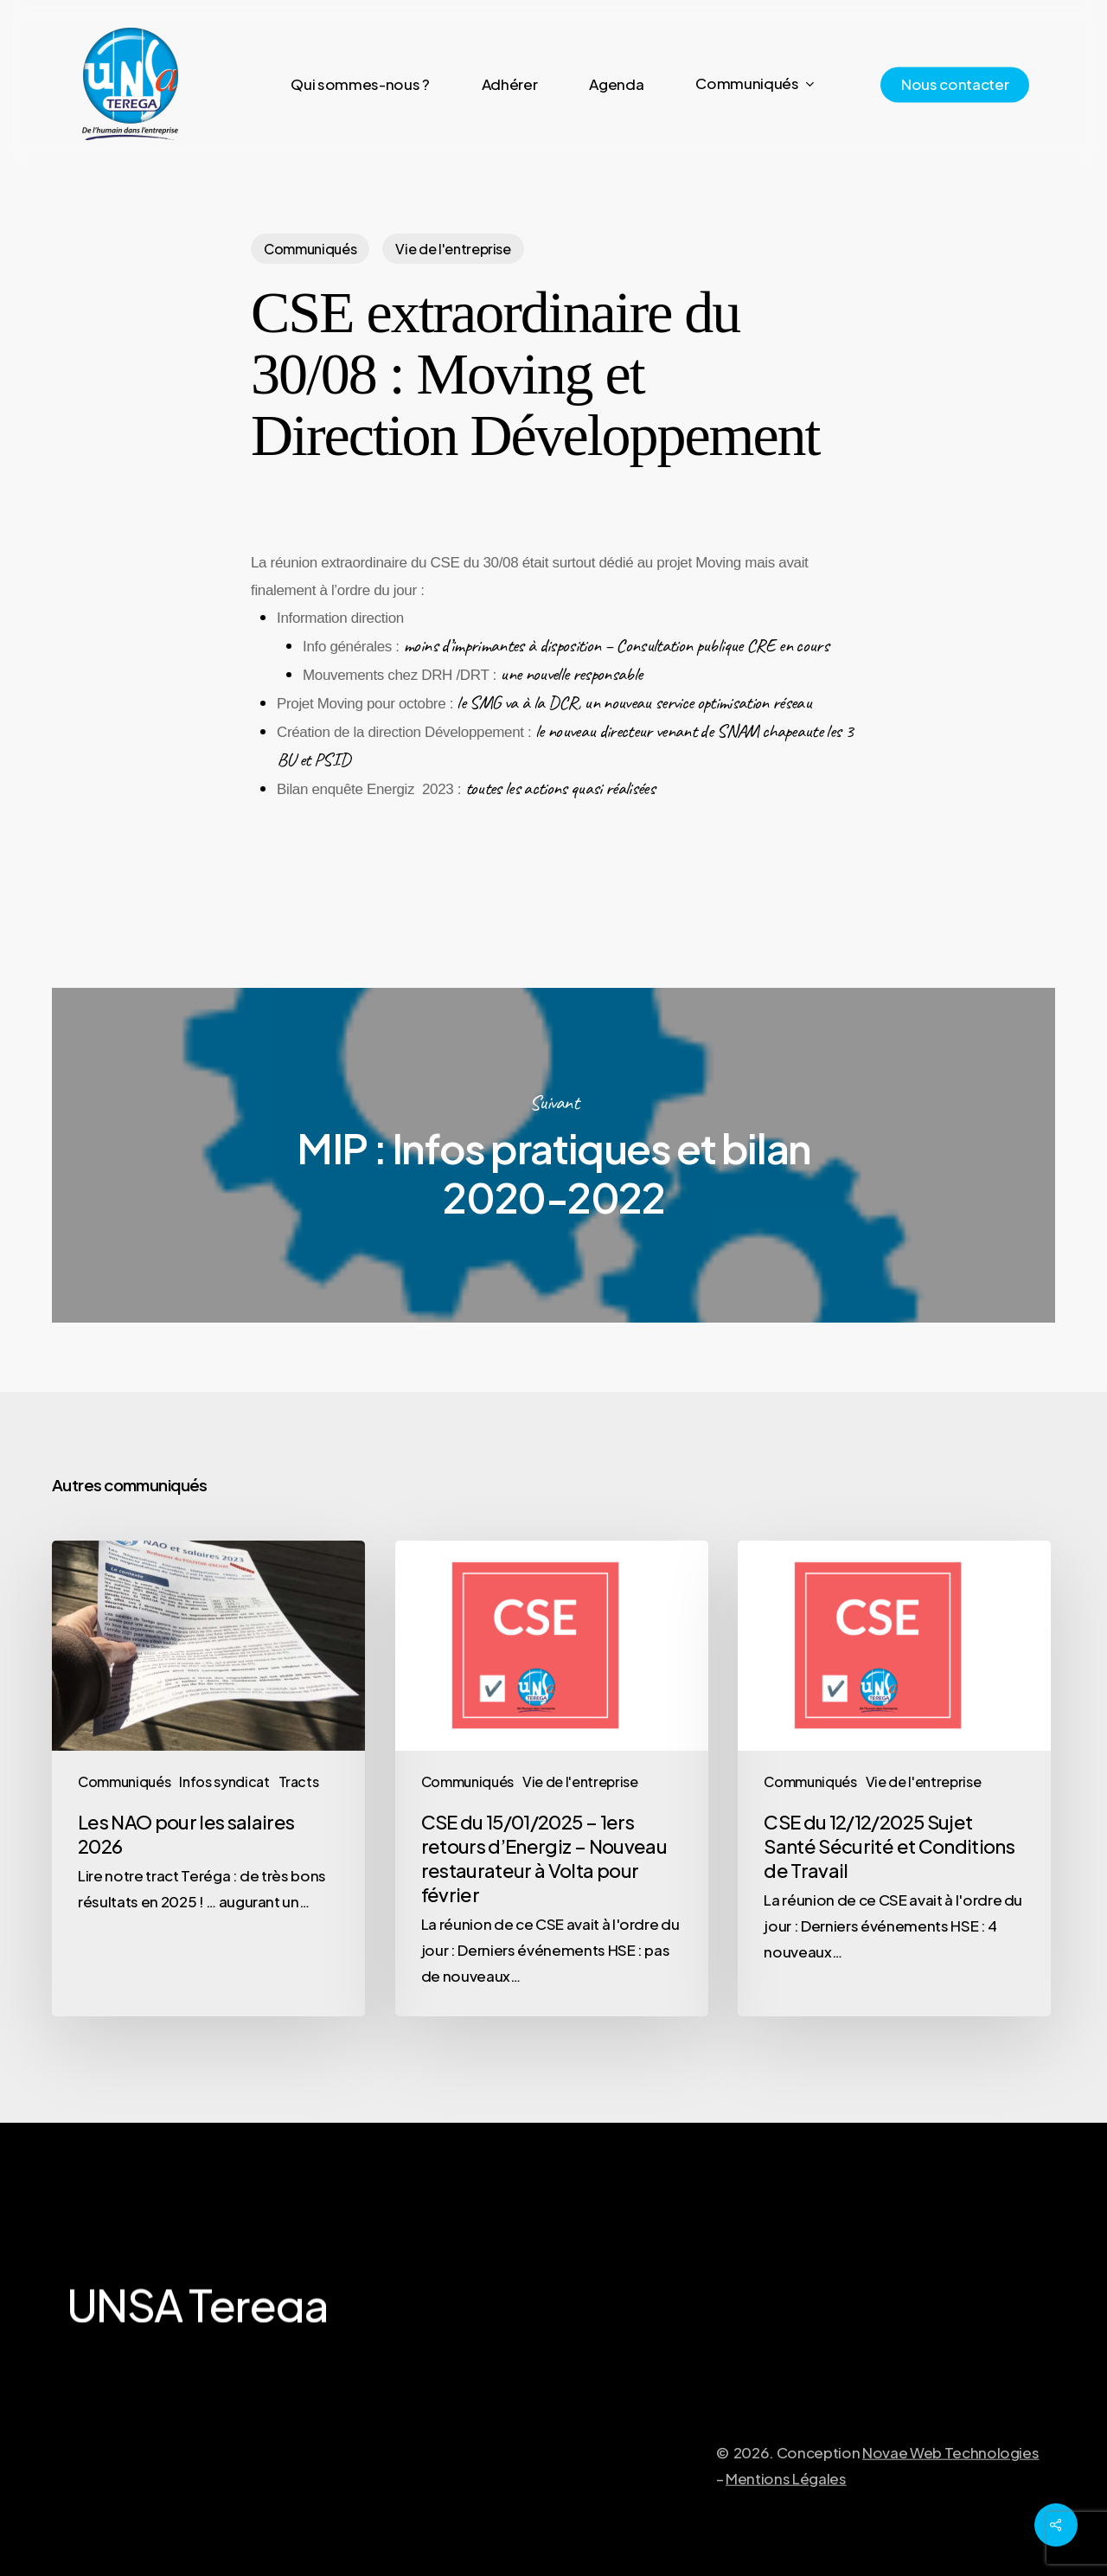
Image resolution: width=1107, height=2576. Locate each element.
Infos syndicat (224, 1781)
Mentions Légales (786, 2519)
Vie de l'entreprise (453, 249)
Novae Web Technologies (951, 2493)
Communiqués (310, 249)
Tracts (298, 1781)
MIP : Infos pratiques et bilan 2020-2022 (553, 1155)
